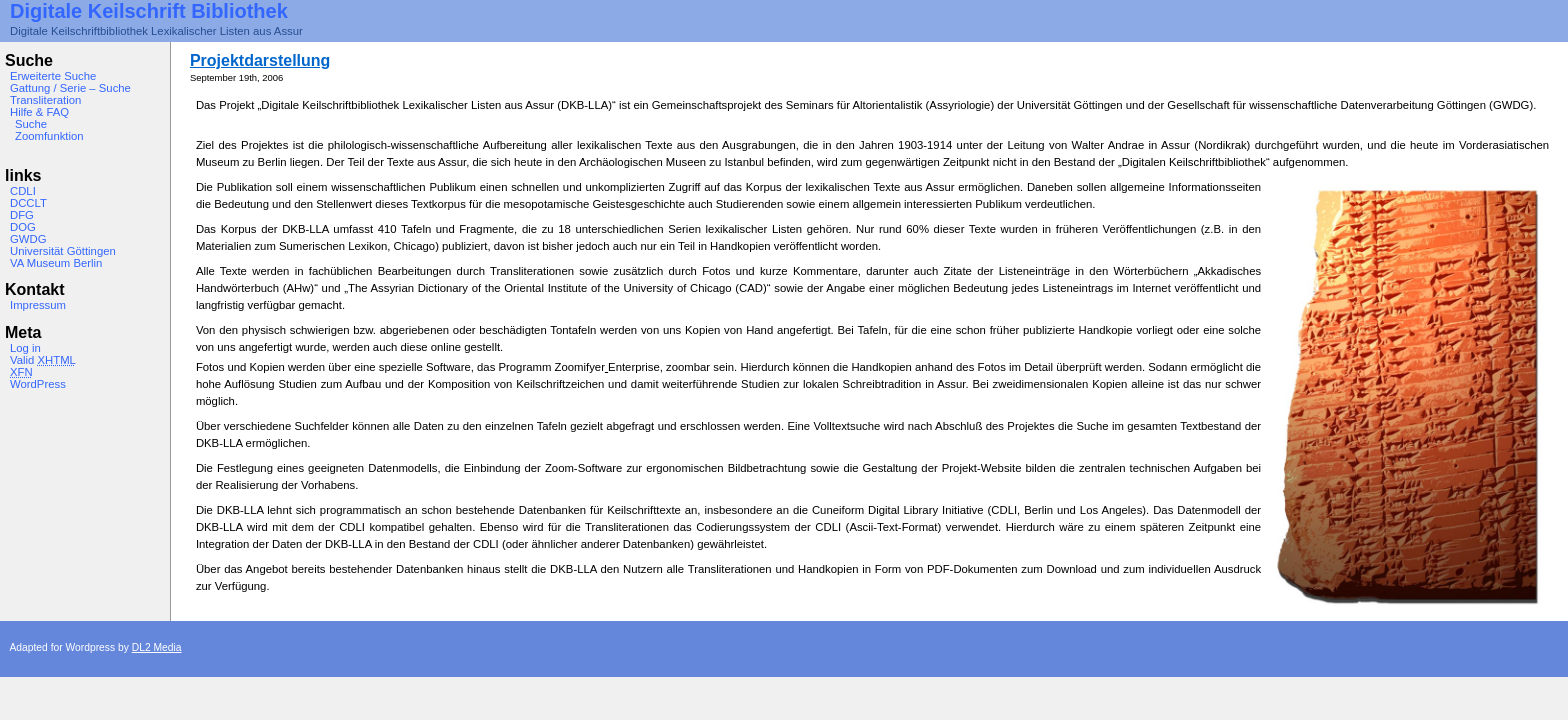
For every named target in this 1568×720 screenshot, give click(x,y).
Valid (43, 360)
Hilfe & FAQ (39, 112)
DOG (23, 227)
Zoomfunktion (49, 136)
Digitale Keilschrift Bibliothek (149, 11)
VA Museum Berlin (56, 263)
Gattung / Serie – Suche (70, 88)
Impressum (38, 305)
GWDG (28, 239)
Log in (25, 348)
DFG (22, 215)
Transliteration (45, 100)
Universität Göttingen (63, 251)
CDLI (23, 191)
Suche (31, 124)
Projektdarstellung (260, 60)
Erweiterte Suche (53, 76)
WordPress (38, 384)
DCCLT (28, 203)
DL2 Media (157, 647)
